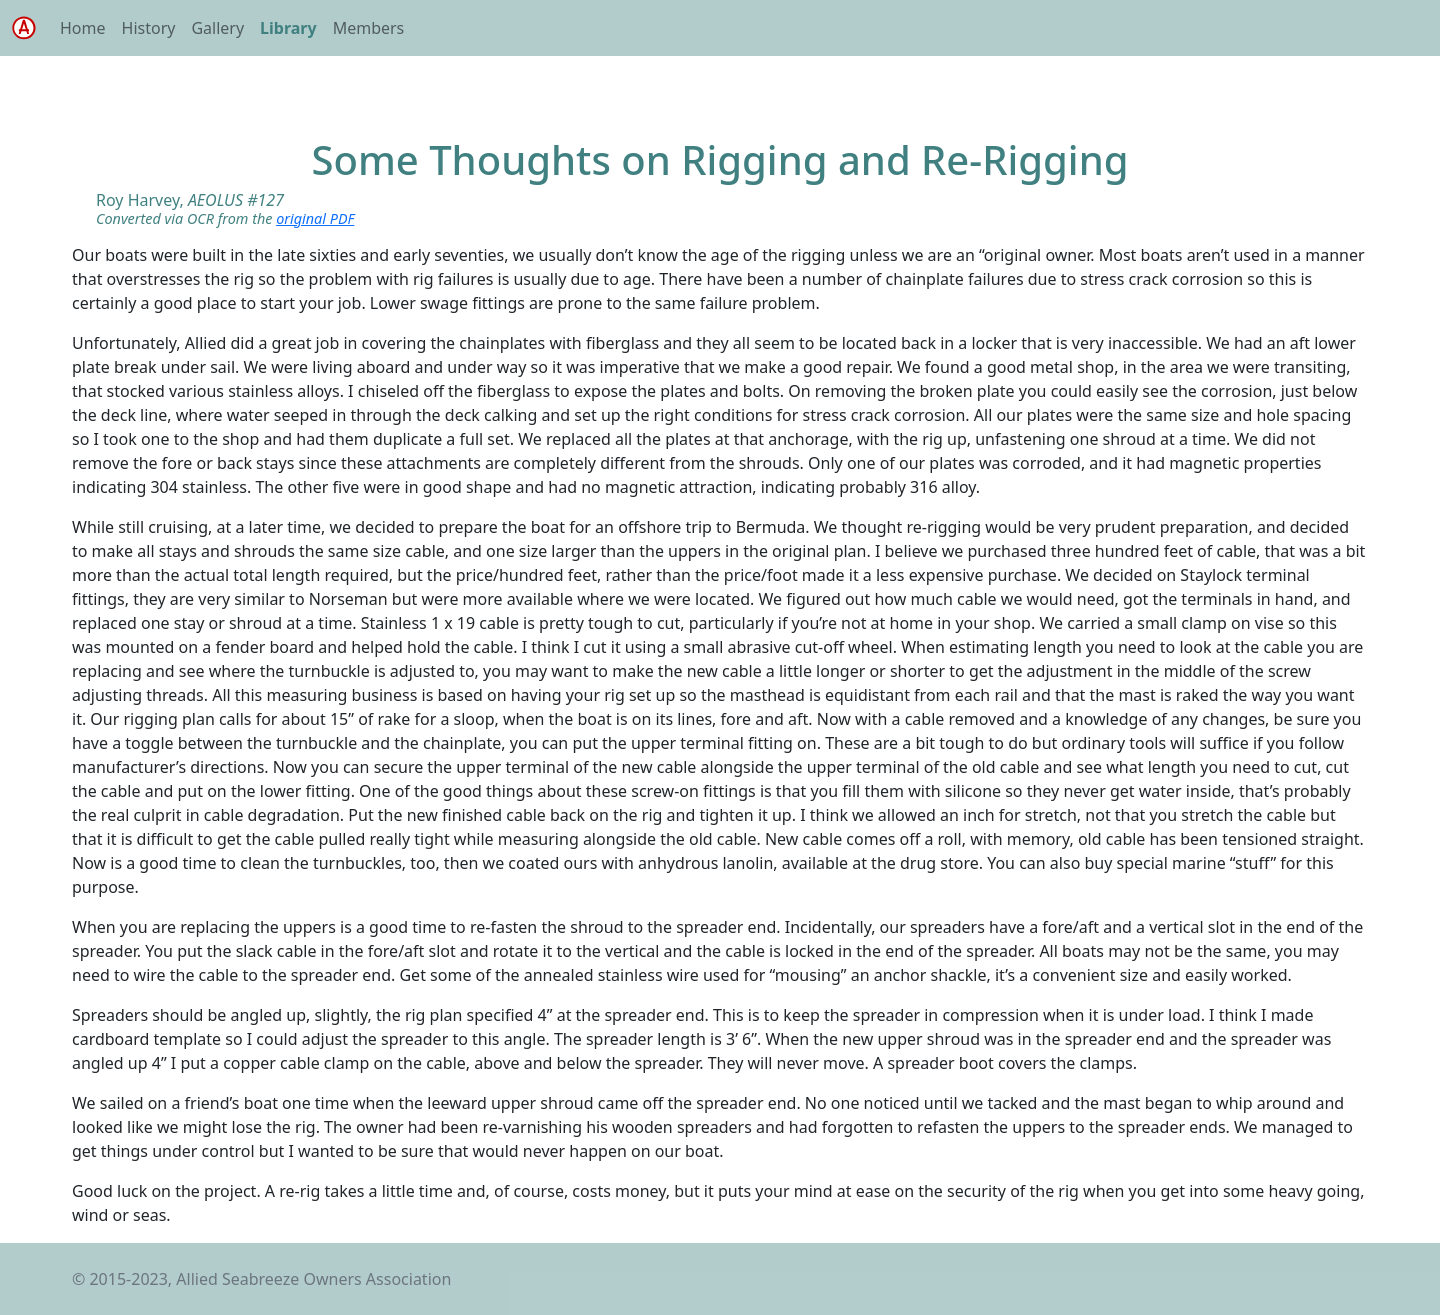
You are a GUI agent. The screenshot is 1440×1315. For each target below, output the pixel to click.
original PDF (315, 218)
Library (288, 28)
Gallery (217, 28)
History (149, 28)
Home (83, 28)
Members (369, 28)
